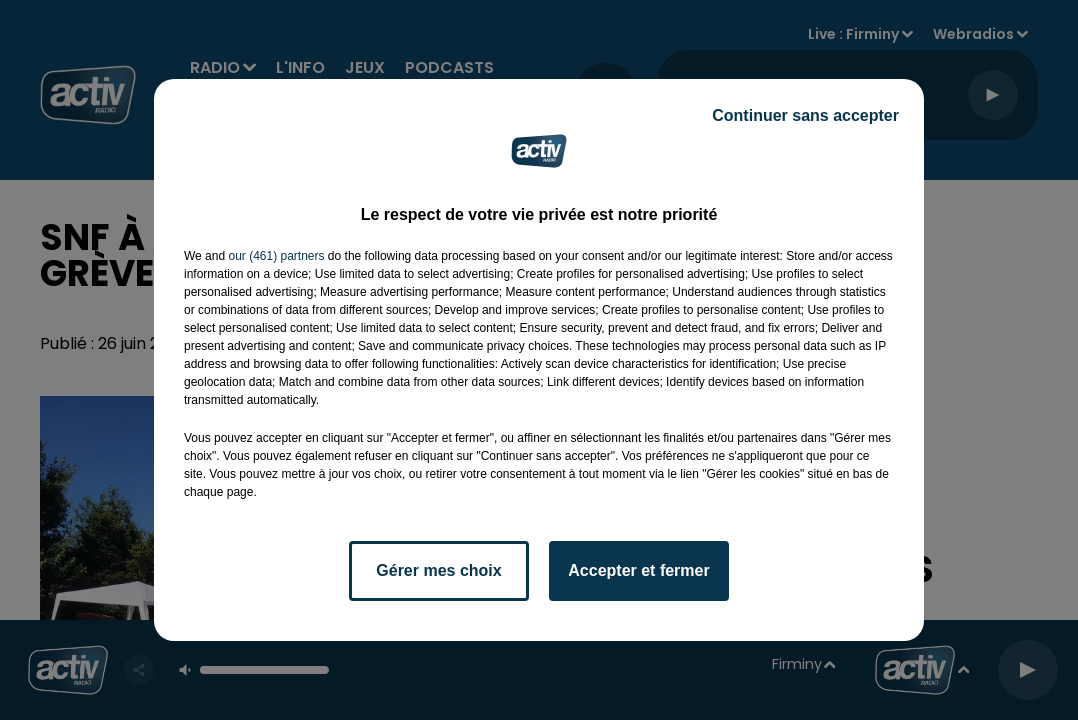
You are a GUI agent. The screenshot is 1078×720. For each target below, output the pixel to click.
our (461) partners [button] (276, 256)
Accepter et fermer (638, 570)
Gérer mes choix (438, 570)
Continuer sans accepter (805, 115)
